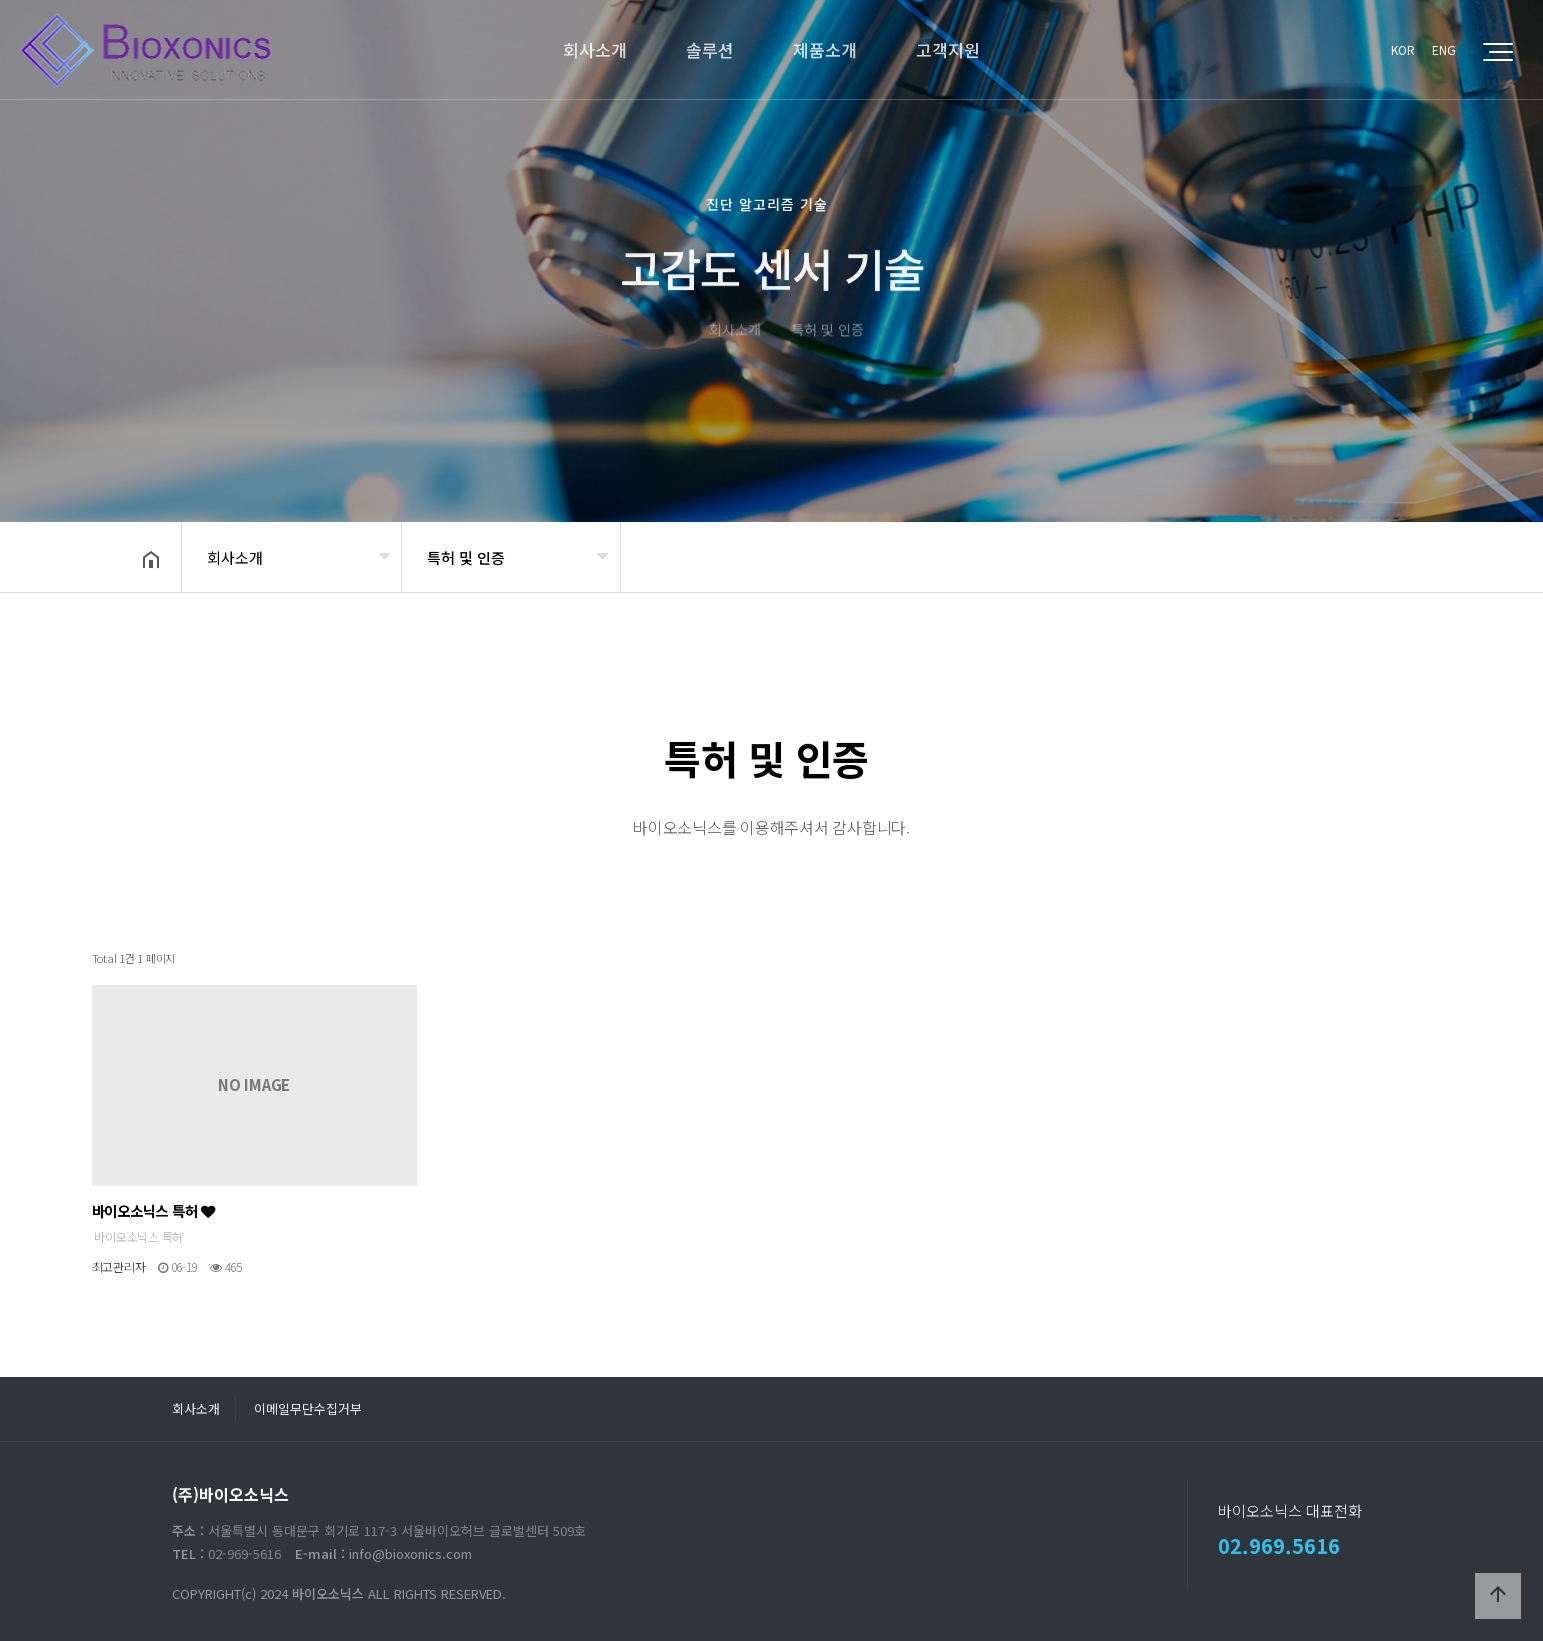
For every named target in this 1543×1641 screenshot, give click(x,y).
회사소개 (595, 49)
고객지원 (948, 49)
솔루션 (710, 49)
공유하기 (1376, 555)
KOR (1403, 49)
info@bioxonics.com (410, 1553)
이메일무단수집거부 (308, 1408)
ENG (1444, 49)
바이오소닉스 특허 (153, 1210)
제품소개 (825, 49)
